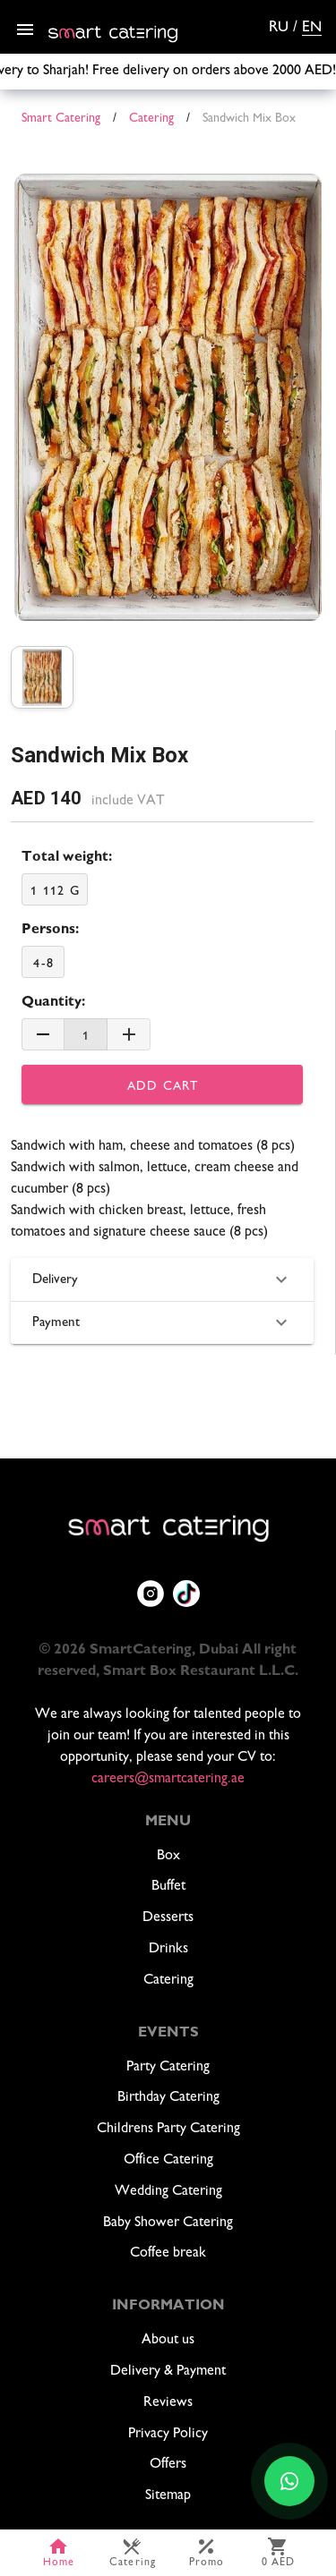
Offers (168, 2464)
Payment (162, 1322)
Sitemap (168, 2496)
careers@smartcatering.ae (168, 1779)
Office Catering (168, 2160)
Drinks (168, 1949)
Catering (168, 1980)
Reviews (168, 2403)
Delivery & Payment (168, 2371)
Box (168, 1856)
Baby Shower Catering (168, 2223)
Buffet (168, 1886)
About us (168, 2340)
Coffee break (168, 2253)
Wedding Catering (168, 2191)
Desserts (168, 1918)
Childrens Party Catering (168, 2129)
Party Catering (168, 2067)
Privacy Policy (168, 2434)
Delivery (162, 1279)
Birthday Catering (168, 2097)
